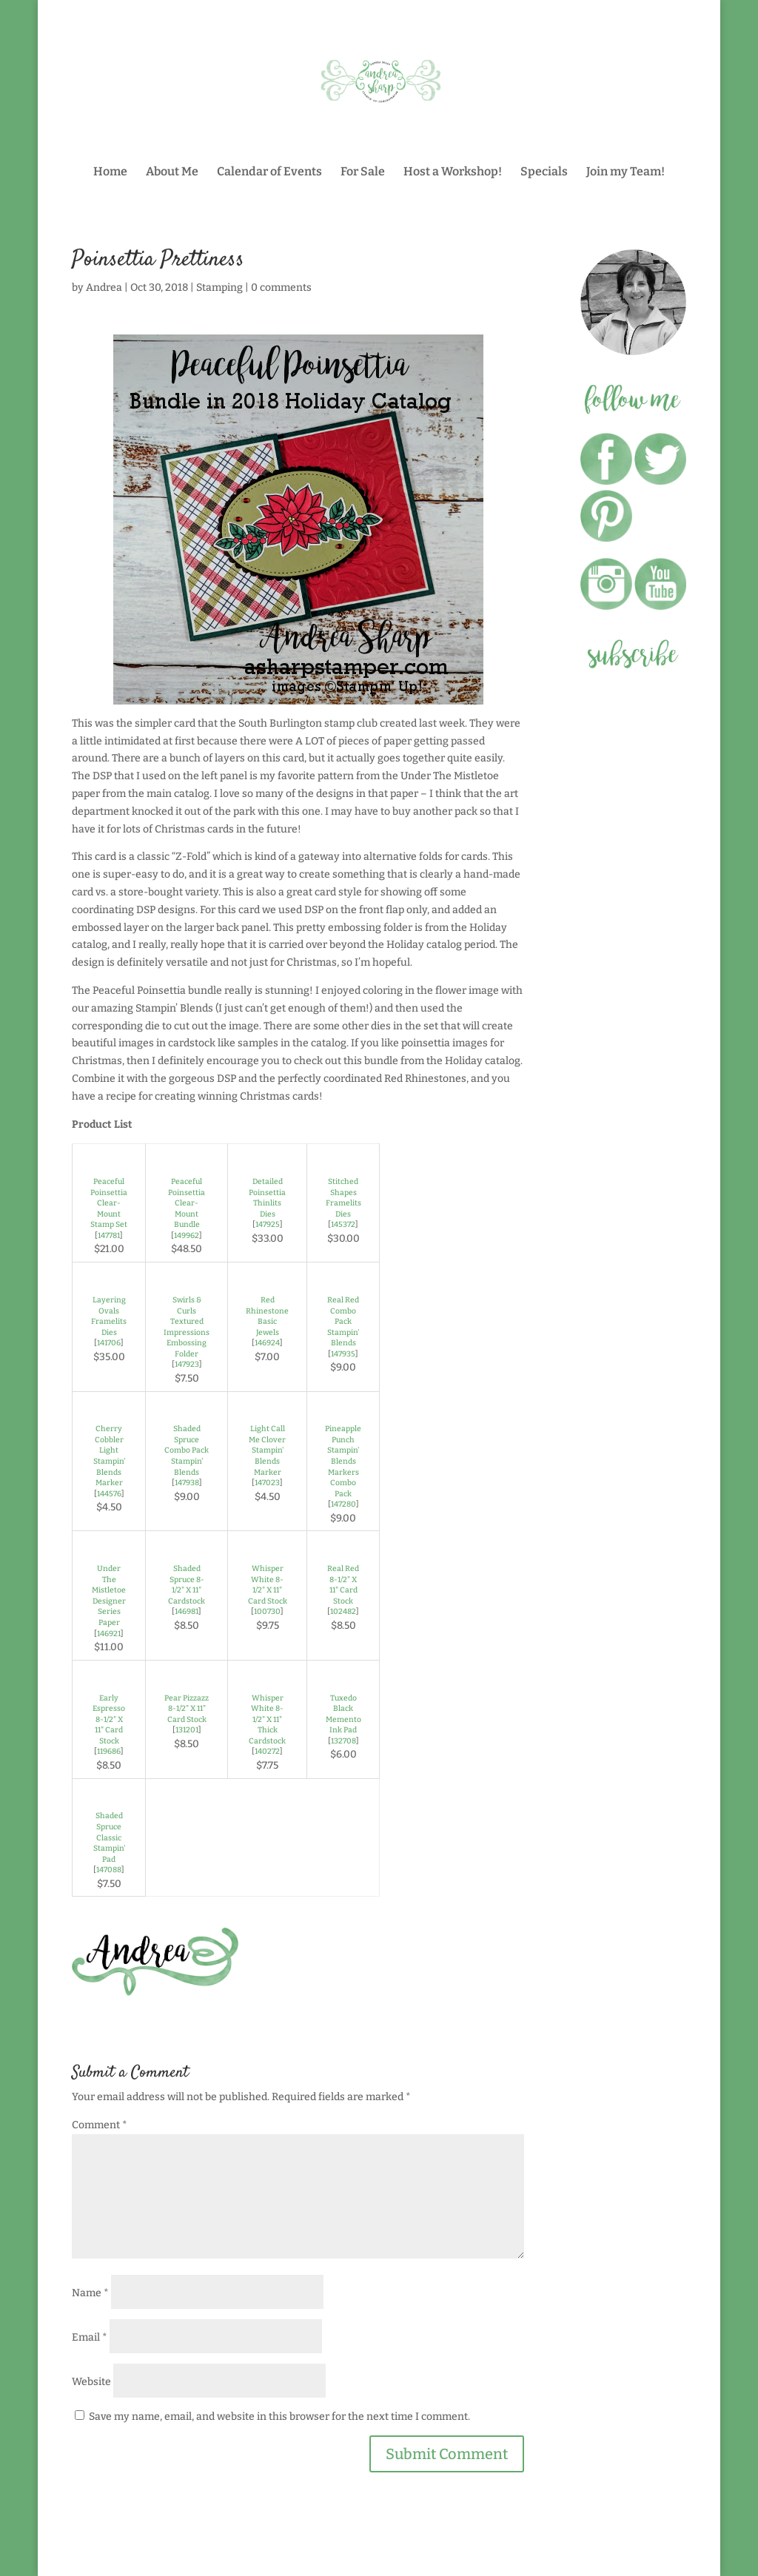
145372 (343, 1224)
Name (90, 2293)
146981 (186, 1611)
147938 (187, 1482)
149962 (186, 1235)
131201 (186, 1730)
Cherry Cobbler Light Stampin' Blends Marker (109, 1455)
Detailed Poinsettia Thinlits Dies (267, 1198)
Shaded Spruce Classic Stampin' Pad (109, 1837)
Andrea (104, 287)
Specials (544, 172)
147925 (267, 1224)
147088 (108, 1869)
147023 (267, 1482)
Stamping (219, 287)
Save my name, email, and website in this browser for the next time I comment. (279, 2416)
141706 (109, 1343)
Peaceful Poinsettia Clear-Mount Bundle (186, 1203)
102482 (343, 1611)
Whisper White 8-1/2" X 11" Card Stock (267, 1585)
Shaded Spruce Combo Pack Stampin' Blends (186, 1450)
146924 (267, 1343)
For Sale (363, 172)
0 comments (281, 287)
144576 (109, 1494)
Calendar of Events (269, 172)
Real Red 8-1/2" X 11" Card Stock (343, 1585)
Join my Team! (625, 172)
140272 (267, 1751)
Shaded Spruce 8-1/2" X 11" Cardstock (186, 1585)
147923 (187, 1364)
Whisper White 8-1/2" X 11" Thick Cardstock (267, 1719)
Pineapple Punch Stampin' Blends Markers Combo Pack (343, 1461)
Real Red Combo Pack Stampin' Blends (343, 1321)
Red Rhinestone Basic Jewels (267, 1316)
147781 (109, 1235)
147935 (343, 1354)
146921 (109, 1633)
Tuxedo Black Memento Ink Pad (343, 1714)
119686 (109, 1751)
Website (91, 2381)
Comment (99, 2125)
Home (110, 172)
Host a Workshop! (452, 172)
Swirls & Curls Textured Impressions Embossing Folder (186, 1327)
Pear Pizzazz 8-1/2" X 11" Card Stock (186, 1708)
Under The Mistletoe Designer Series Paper (109, 1595)
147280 (343, 1504)
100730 (267, 1611)
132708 (343, 1741)
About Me (172, 172)
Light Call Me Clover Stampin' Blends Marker (267, 1450)
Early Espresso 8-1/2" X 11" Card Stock (109, 1719)
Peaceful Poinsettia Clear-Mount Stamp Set (108, 1203)
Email (89, 2337)
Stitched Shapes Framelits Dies (343, 1198)
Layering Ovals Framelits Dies (109, 1316)
